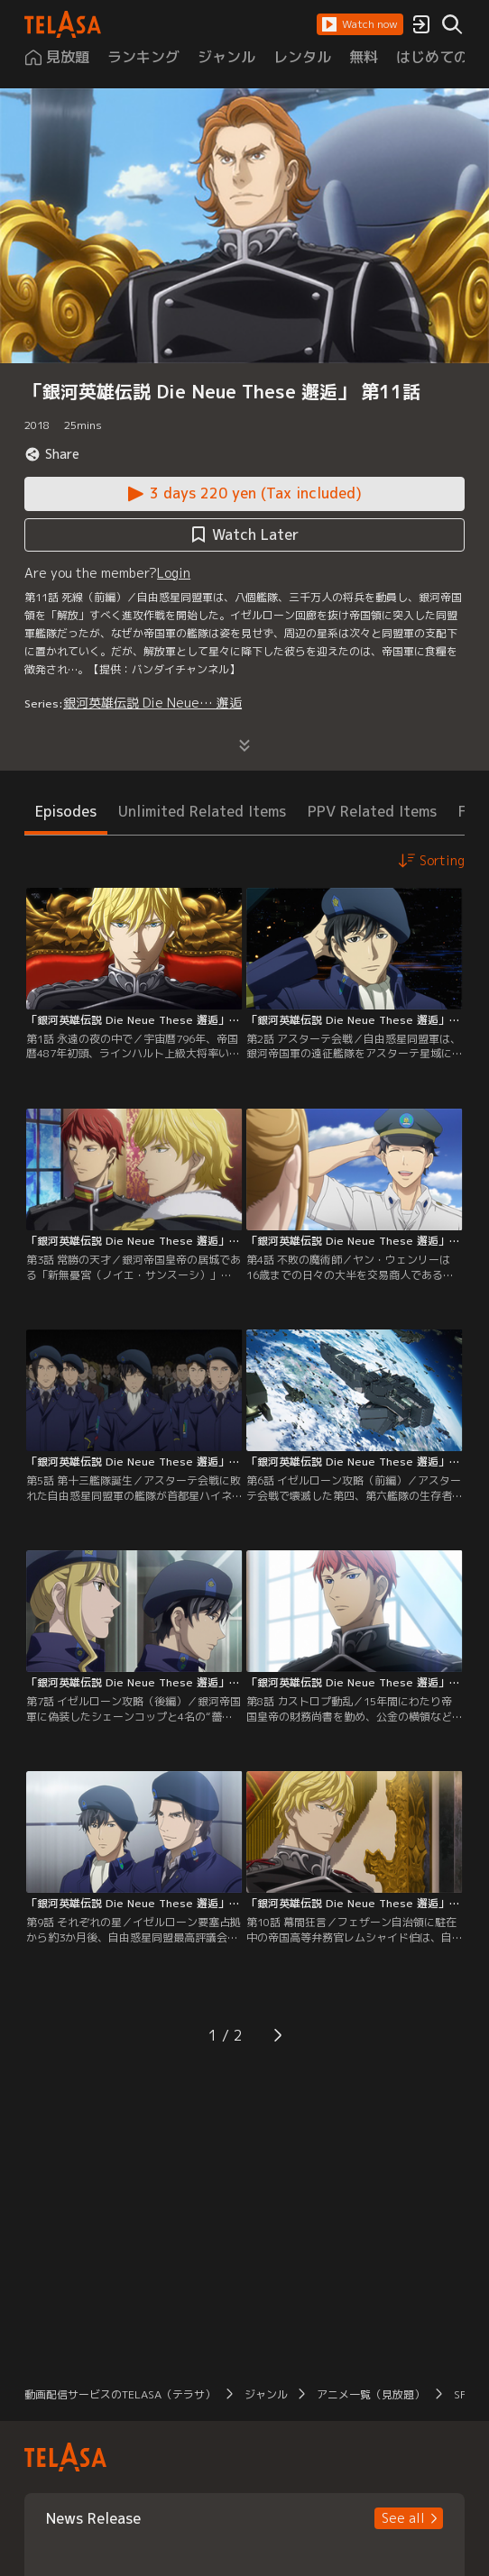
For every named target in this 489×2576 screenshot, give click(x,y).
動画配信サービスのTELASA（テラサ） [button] (120, 2394)
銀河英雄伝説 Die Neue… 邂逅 (152, 702)
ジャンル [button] (266, 2394)
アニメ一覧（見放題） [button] (371, 2394)
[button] (360, 24)
